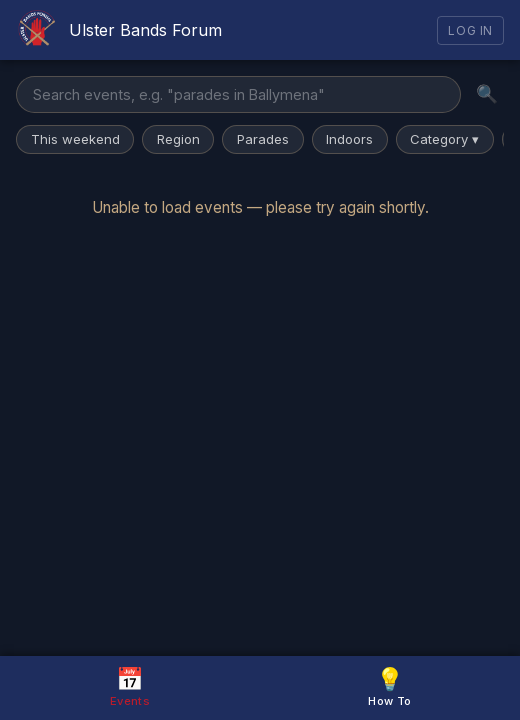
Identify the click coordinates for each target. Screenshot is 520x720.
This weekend (75, 139)
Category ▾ (444, 139)
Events (130, 686)
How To (389, 686)
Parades (263, 139)
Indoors (349, 139)
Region (178, 139)
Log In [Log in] (470, 30)
